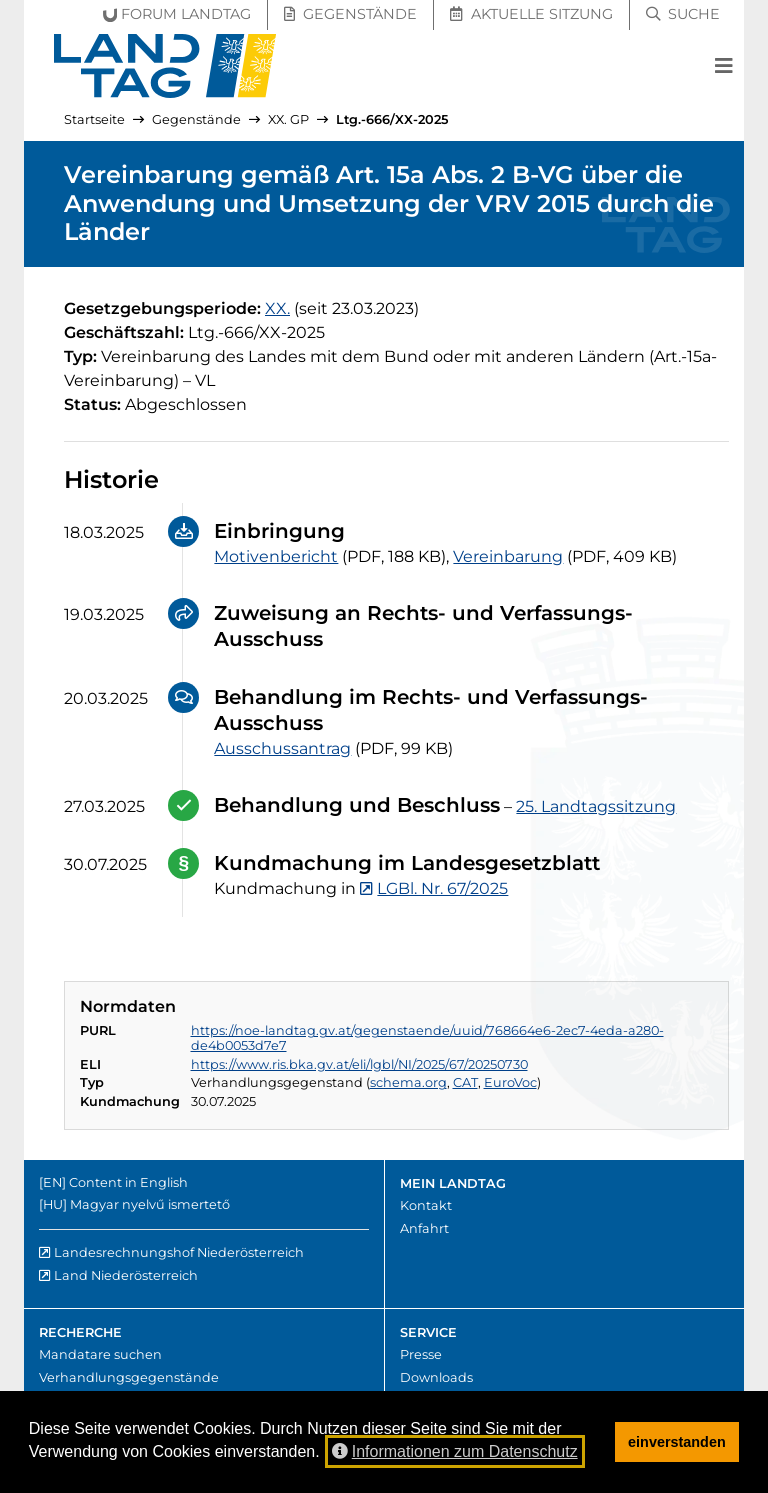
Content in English (128, 1182)
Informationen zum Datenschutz (455, 1451)
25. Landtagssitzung (596, 806)
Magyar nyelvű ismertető (150, 1204)
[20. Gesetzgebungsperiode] (277, 308)
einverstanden (677, 1442)
